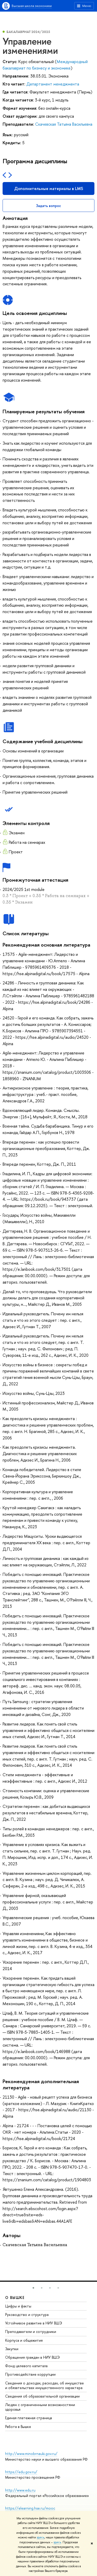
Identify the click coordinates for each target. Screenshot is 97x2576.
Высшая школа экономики (32, 5)
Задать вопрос (48, 205)
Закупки (11, 2348)
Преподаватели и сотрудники (30, 2331)
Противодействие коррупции (30, 2374)
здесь (40, 2537)
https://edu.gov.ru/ (21, 2471)
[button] (33, 2288)
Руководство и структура (27, 2314)
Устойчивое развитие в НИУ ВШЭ (33, 2323)
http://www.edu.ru (20, 2490)
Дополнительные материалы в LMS (48, 188)
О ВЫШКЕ (15, 2297)
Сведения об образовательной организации (42, 2396)
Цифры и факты (18, 2306)
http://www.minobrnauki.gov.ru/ (31, 2453)
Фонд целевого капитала (26, 2365)
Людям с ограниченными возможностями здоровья (40, 2407)
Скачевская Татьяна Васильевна (63, 124)
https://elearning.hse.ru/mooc (30, 2508)
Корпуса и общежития (24, 2340)
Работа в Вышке (18, 2426)
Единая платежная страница (28, 2417)
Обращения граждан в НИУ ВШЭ (32, 2357)
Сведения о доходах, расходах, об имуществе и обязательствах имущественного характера (44, 2385)
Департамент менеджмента (52, 84)
